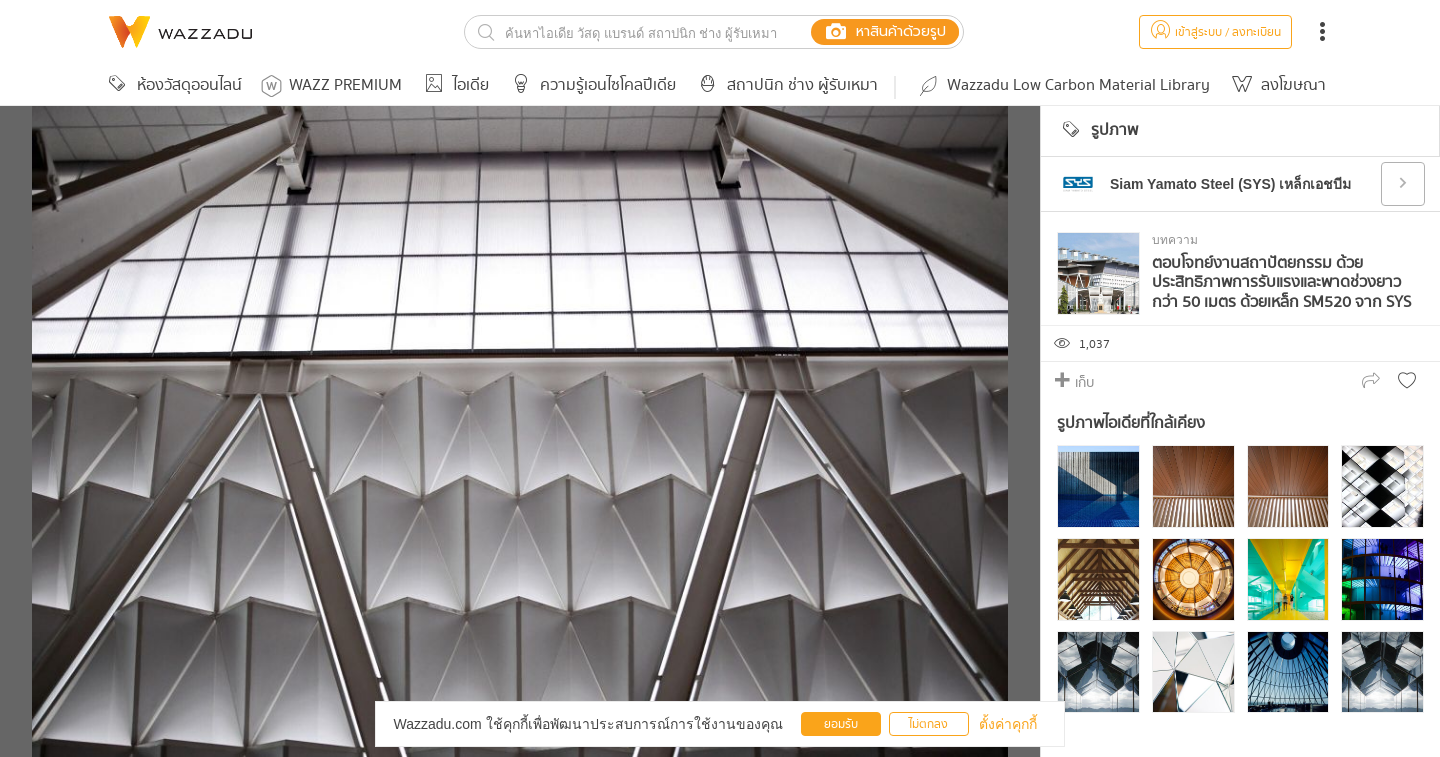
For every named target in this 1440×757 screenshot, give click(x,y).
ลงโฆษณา (1276, 85)
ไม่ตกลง (928, 724)
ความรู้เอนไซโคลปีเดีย (590, 85)
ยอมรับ (841, 724)
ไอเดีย (453, 85)
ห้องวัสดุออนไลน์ (172, 85)
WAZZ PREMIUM (331, 85)
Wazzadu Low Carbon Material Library (1063, 85)
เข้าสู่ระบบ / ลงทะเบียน (1215, 32)
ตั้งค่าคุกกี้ (1008, 724)
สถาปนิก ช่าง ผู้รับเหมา (785, 85)
